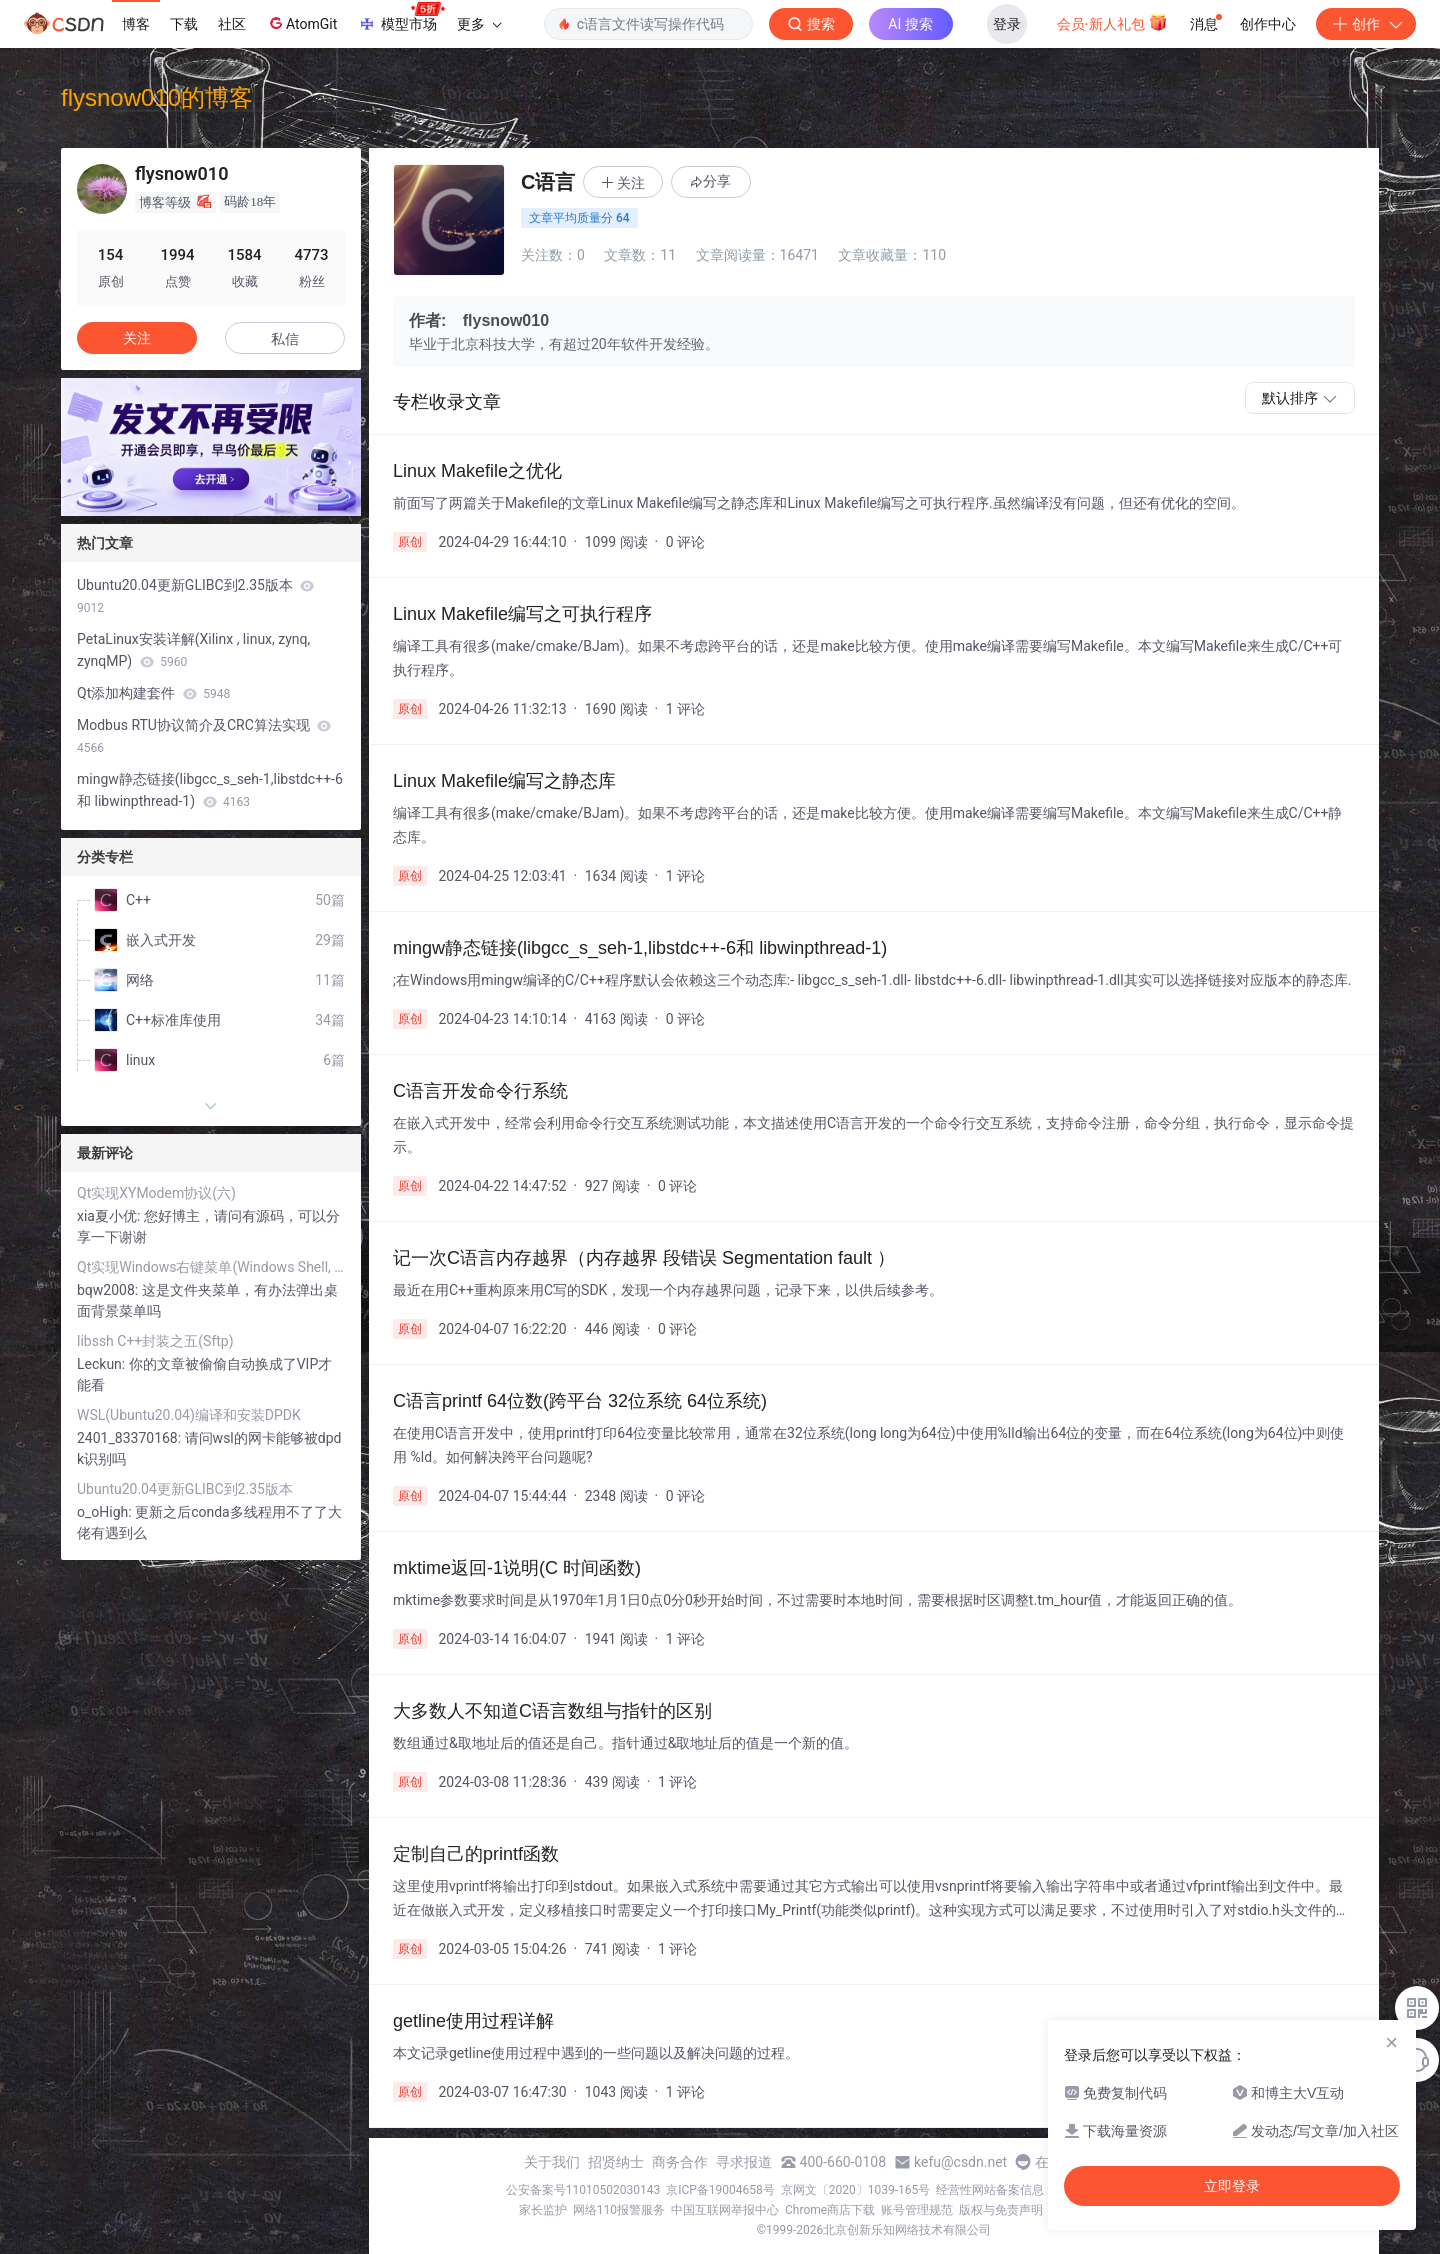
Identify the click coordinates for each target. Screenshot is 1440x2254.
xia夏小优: (110, 1216)
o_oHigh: (106, 1512)
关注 (137, 338)
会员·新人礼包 (1112, 22)
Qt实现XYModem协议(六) (156, 1193)
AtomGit (301, 23)
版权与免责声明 (1001, 2210)
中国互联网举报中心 (725, 2210)
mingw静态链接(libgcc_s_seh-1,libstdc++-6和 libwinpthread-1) (210, 790)
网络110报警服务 (619, 2210)
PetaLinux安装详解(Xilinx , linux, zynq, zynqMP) (193, 650)
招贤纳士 (616, 2162)
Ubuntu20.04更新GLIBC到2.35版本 (195, 596)
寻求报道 (744, 2162)
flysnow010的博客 (157, 97)
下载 (184, 24)
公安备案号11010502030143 (583, 2190)
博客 (136, 24)
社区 (232, 24)
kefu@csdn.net (960, 2162)
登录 (1007, 24)
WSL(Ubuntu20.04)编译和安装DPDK (189, 1415)
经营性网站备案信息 (990, 2190)
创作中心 (1268, 24)
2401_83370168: (131, 1438)
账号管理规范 (917, 2210)
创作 (1366, 24)
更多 (479, 24)
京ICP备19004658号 (720, 2190)
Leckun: (103, 1364)
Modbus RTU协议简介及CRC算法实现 (204, 736)
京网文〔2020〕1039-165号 (856, 2190)
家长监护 (543, 2210)
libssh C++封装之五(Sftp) (155, 1341)
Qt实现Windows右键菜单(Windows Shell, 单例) (211, 1267)
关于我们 (552, 2162)
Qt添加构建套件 (153, 693)
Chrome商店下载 (830, 2210)
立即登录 (1232, 2186)
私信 (285, 339)
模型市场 (401, 18)
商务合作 (680, 2162)
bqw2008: (109, 1290)
